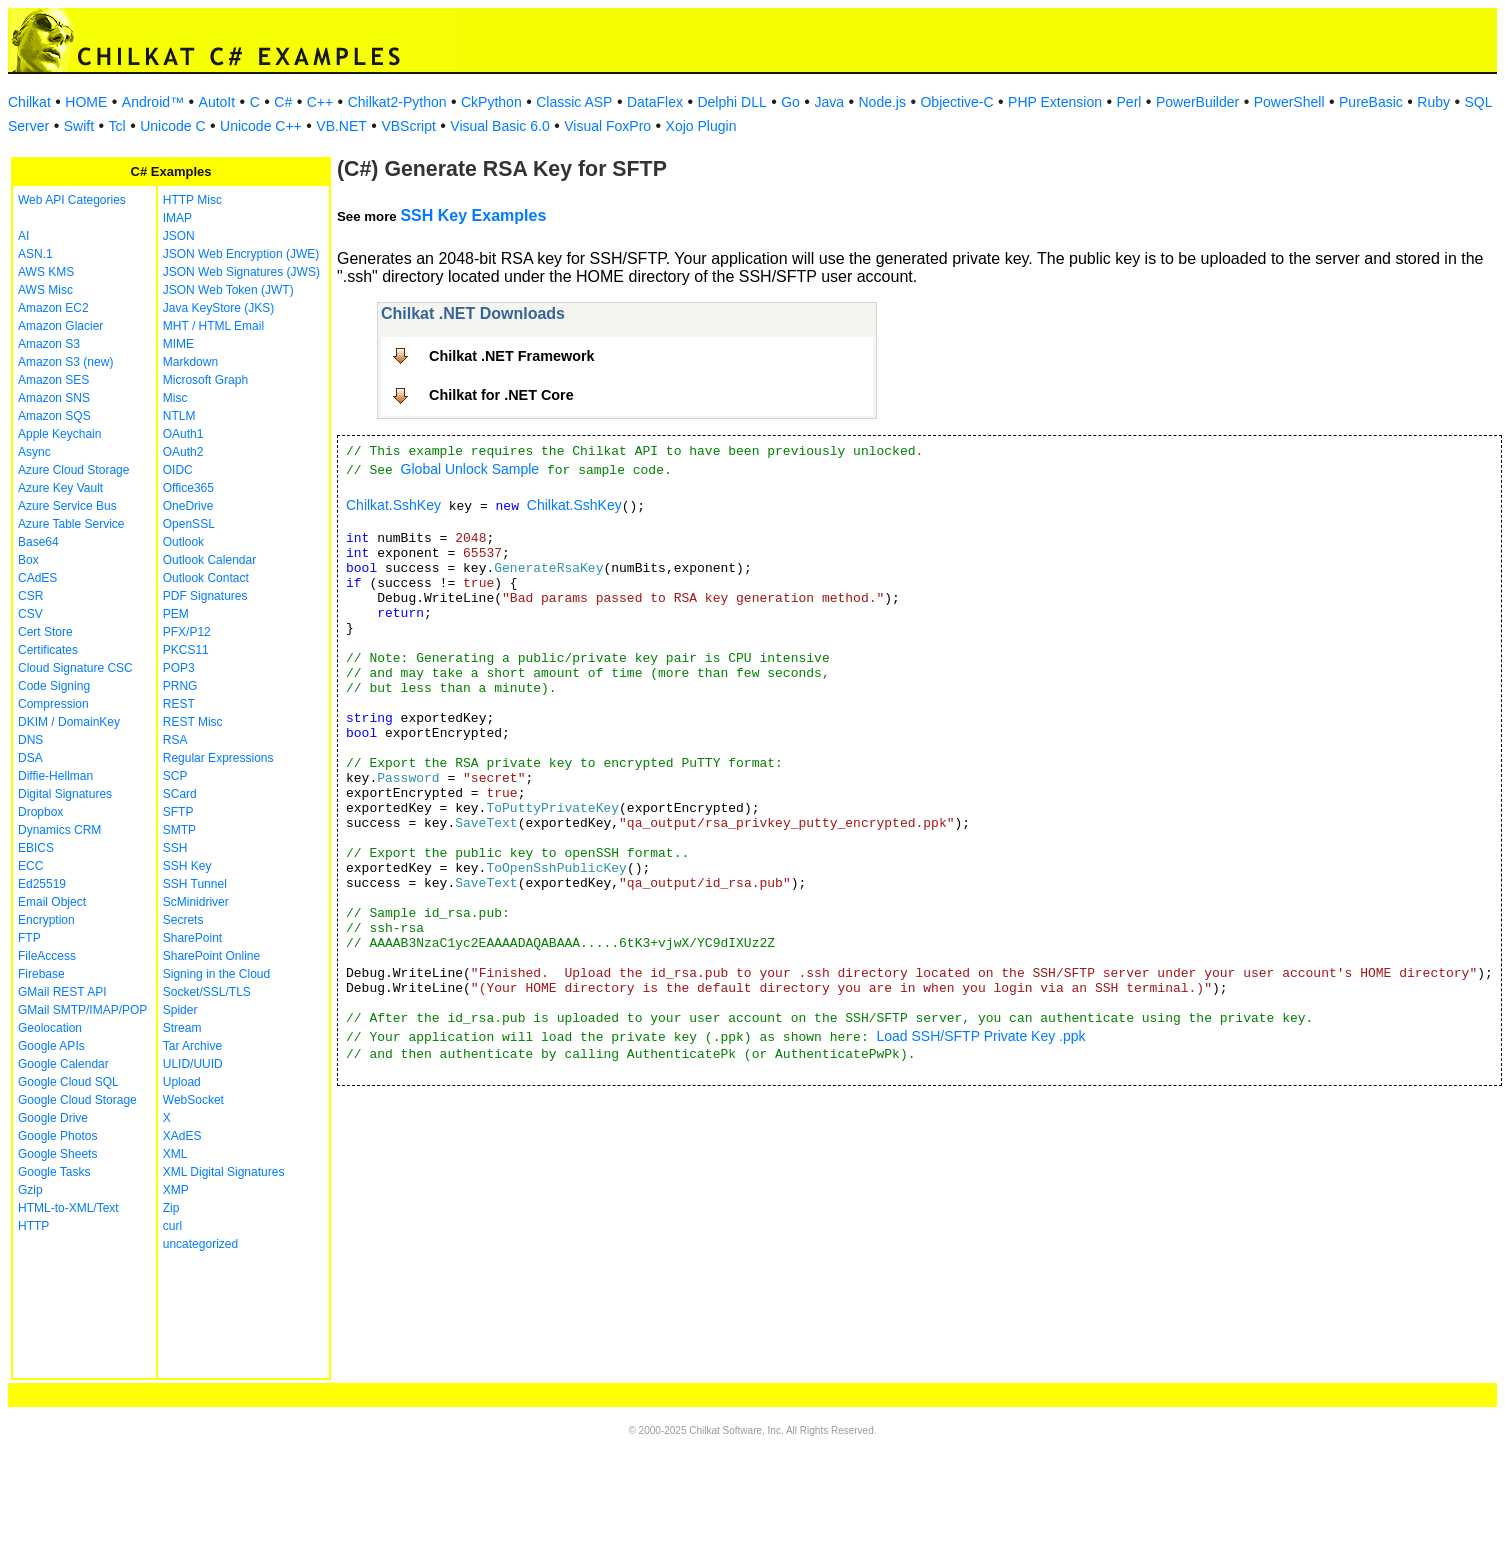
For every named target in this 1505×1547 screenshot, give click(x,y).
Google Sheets (57, 1154)
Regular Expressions (218, 758)
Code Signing (54, 686)
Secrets (183, 920)
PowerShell (1289, 102)
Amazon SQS (54, 416)
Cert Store (45, 632)
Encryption (46, 920)
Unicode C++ (261, 126)
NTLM (179, 416)
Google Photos (57, 1136)
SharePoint (192, 938)
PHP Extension (1055, 102)
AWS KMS (46, 272)
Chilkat (29, 102)
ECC (30, 866)
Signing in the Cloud (216, 974)
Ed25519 (42, 884)
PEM (176, 614)
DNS (30, 740)
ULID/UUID (193, 1064)
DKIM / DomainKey (69, 722)
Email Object (52, 902)
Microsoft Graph (205, 380)
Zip (171, 1208)
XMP (176, 1190)
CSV (30, 614)
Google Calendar (63, 1064)
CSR (30, 596)
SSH (175, 848)
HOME (86, 102)
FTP (29, 938)
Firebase (41, 974)
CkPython (491, 102)
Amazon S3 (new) (65, 362)
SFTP (178, 812)
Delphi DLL (731, 102)
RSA (175, 740)
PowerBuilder (1197, 102)
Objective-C (956, 102)
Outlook (183, 542)
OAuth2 (183, 452)
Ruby (1433, 102)
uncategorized (200, 1244)
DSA (30, 758)
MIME (178, 344)
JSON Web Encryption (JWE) (241, 254)
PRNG (180, 686)
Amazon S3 (49, 344)
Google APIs (51, 1046)
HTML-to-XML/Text (68, 1208)
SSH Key (187, 866)
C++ (320, 102)
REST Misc (193, 722)
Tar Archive (192, 1046)
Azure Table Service (71, 524)
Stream (182, 1028)
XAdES (182, 1136)
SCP (175, 776)
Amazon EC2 (53, 308)
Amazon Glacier (60, 326)
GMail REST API (62, 992)
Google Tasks (54, 1172)
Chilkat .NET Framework (512, 356)
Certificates (48, 650)
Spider (180, 1010)
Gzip (30, 1190)
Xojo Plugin (701, 126)
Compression (53, 704)
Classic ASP (574, 102)
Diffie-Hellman (55, 776)
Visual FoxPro (607, 126)
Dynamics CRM (59, 830)
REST (179, 704)
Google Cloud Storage (77, 1100)
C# (283, 102)
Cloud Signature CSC (75, 668)
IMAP (177, 218)
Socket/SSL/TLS (207, 992)
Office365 (188, 488)
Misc (175, 398)
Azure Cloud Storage (73, 470)
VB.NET (341, 126)
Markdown (190, 362)
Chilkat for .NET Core (501, 395)
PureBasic (1371, 102)
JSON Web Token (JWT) (228, 290)
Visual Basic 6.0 (499, 126)
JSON (179, 236)
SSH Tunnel (195, 884)
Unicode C (172, 126)
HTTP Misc (192, 200)
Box (28, 560)
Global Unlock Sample (470, 469)
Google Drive (53, 1118)
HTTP (33, 1226)
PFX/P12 (187, 632)
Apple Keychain (59, 434)
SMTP (179, 830)
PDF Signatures (205, 596)
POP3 (179, 668)
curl (172, 1226)
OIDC (178, 470)
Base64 (38, 542)
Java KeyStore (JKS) (218, 308)
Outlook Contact (206, 578)
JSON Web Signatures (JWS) (241, 272)
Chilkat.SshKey (393, 505)
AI (23, 236)
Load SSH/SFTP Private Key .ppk (981, 1036)
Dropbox (40, 812)
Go (790, 102)
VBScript (408, 126)
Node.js (882, 102)
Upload (182, 1082)
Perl (1129, 102)
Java (829, 102)
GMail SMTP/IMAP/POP (82, 1010)
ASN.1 (35, 254)
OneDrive (188, 506)
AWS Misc (45, 290)
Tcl (117, 126)
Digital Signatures (65, 794)
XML (175, 1154)
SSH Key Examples (473, 215)
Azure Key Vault (60, 488)
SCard (180, 794)
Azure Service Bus (67, 506)
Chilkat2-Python (397, 102)
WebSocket (193, 1100)
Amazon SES (53, 380)
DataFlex (655, 102)
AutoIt (217, 102)
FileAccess (47, 956)
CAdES (37, 578)
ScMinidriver (196, 902)
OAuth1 (183, 434)
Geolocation (50, 1028)
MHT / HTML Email (213, 326)
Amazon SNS (54, 398)
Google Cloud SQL (68, 1082)
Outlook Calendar (209, 560)
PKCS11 (186, 650)
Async (34, 452)
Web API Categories (72, 200)
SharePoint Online (211, 956)
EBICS (36, 848)
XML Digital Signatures (224, 1172)
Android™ (153, 102)
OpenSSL (189, 524)
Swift (79, 126)
